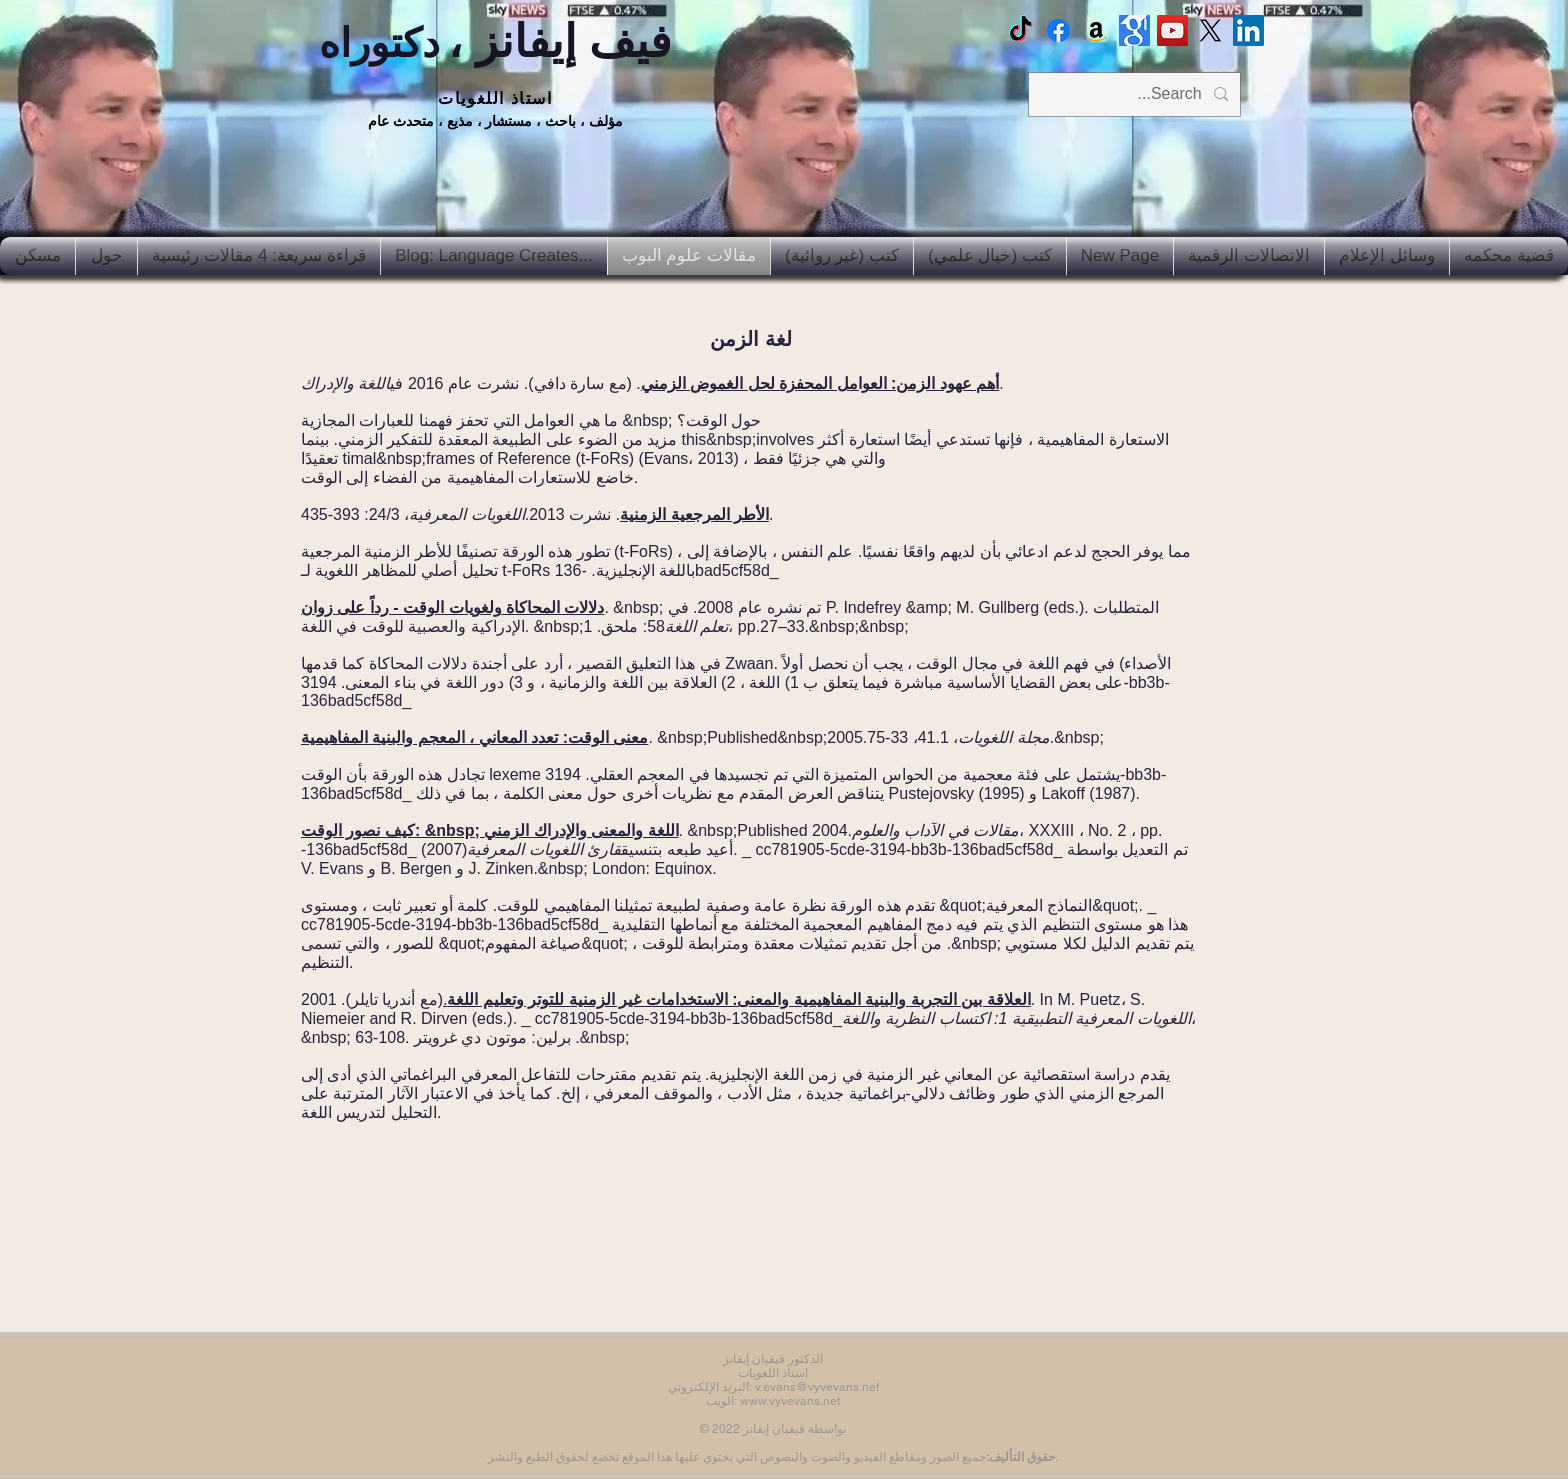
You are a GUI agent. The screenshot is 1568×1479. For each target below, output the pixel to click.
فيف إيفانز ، (495, 41)
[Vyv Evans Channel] (1172, 30)
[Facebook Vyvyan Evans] (1058, 30)
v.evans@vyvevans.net (817, 1387)
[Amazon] (1096, 30)
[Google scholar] (1134, 30)
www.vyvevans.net (790, 1401)
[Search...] (1136, 94)
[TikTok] (1020, 30)
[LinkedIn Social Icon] (1248, 30)
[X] (1210, 30)
